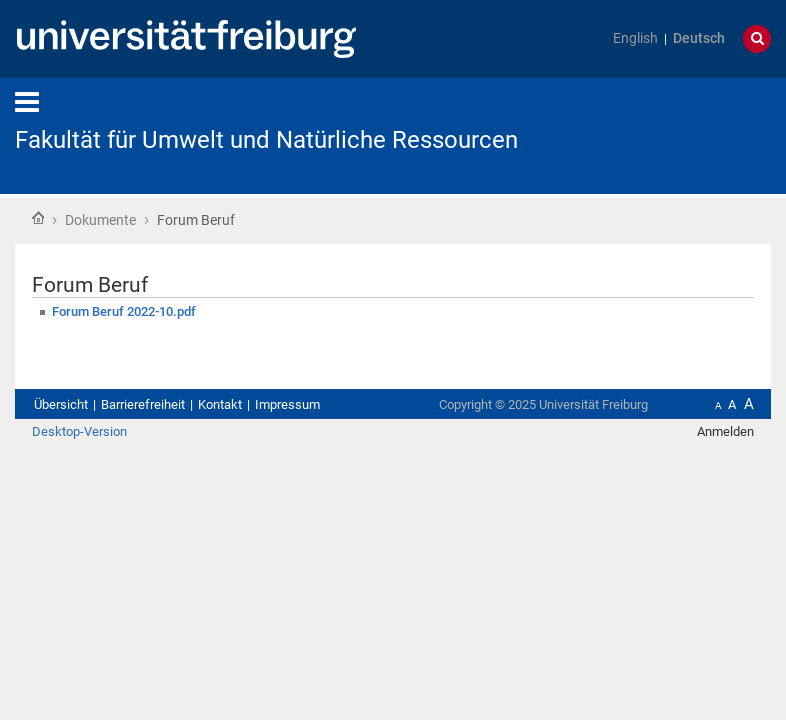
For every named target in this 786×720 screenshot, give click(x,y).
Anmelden (725, 431)
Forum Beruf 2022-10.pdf (124, 311)
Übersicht (61, 404)
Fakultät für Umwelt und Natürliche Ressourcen (266, 140)
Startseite (38, 218)
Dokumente (100, 220)
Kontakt (220, 404)
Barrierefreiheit (143, 404)
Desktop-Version (79, 431)
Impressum (287, 404)
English (635, 38)
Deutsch (699, 38)
